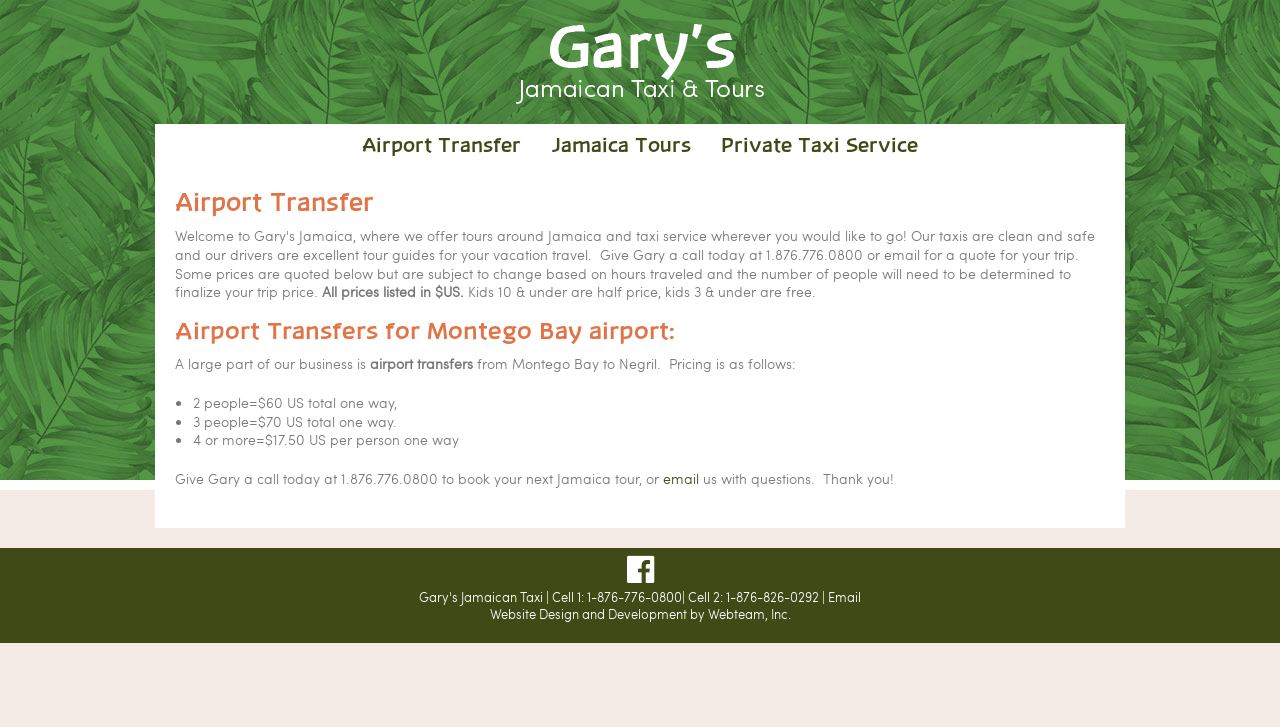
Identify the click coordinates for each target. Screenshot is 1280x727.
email (681, 478)
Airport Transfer (441, 146)
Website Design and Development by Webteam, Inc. (640, 614)
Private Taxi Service (819, 146)
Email (844, 597)
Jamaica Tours (621, 146)
